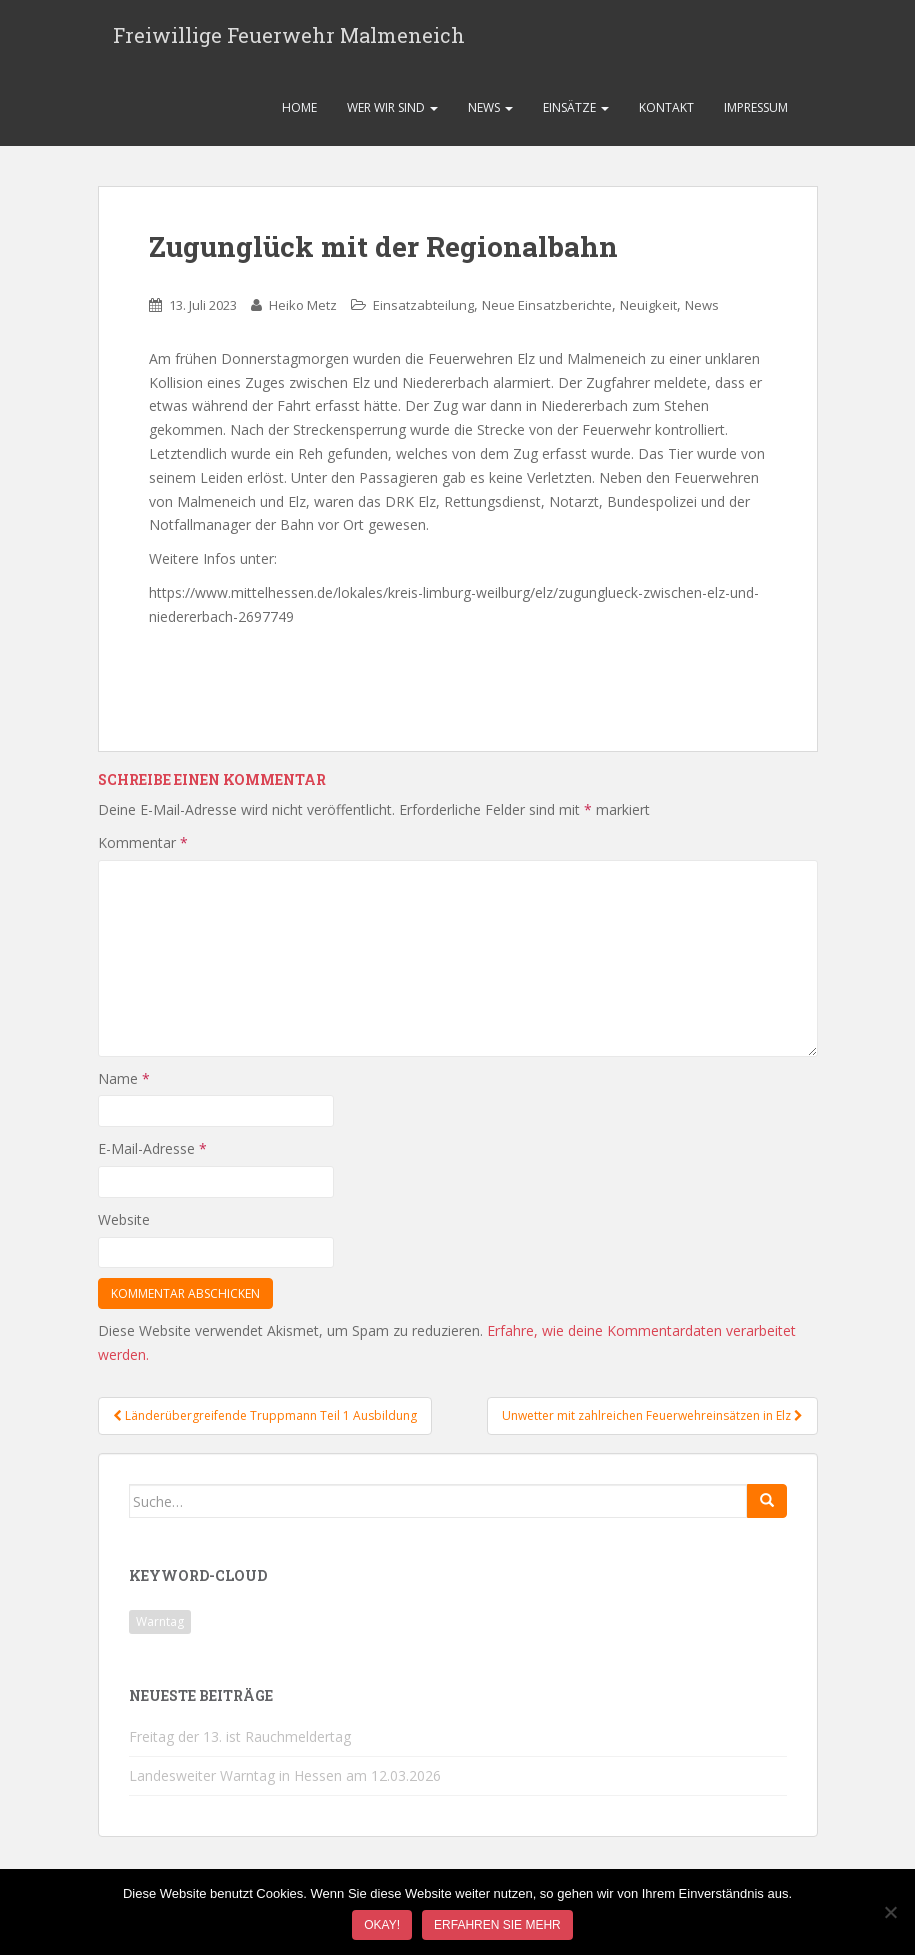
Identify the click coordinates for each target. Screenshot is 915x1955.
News (490, 113)
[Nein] (890, 1912)
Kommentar (143, 848)
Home (299, 113)
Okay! (382, 1925)
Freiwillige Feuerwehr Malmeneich (289, 38)
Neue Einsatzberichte (547, 311)
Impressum (756, 113)
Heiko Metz (303, 311)
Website (124, 1225)
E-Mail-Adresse (152, 1154)
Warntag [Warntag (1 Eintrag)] (160, 1627)
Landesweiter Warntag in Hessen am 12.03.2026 (285, 1781)
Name (124, 1083)
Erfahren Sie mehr (497, 1925)
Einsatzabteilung (423, 311)
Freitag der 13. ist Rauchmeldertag (240, 1742)
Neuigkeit (648, 311)
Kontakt (666, 113)
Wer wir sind (392, 113)
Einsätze (576, 113)
